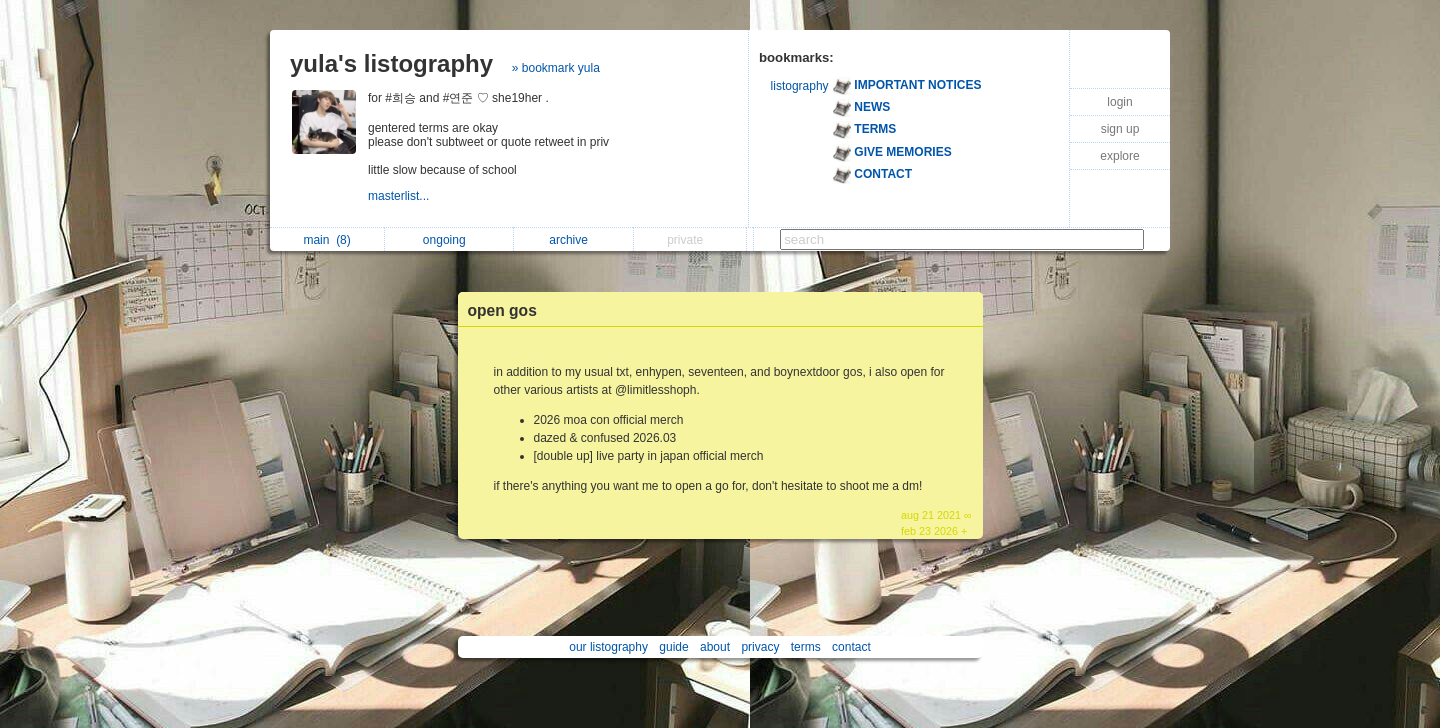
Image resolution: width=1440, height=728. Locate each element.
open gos (502, 310)
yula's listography (391, 63)
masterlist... (400, 196)
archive (573, 240)
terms (806, 647)
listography (800, 86)
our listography (608, 647)
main (326, 240)
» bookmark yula (556, 68)
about (715, 647)
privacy (760, 647)
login (1119, 102)
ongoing (449, 240)
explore (1119, 156)
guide (673, 647)
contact (851, 647)
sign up (1120, 129)
